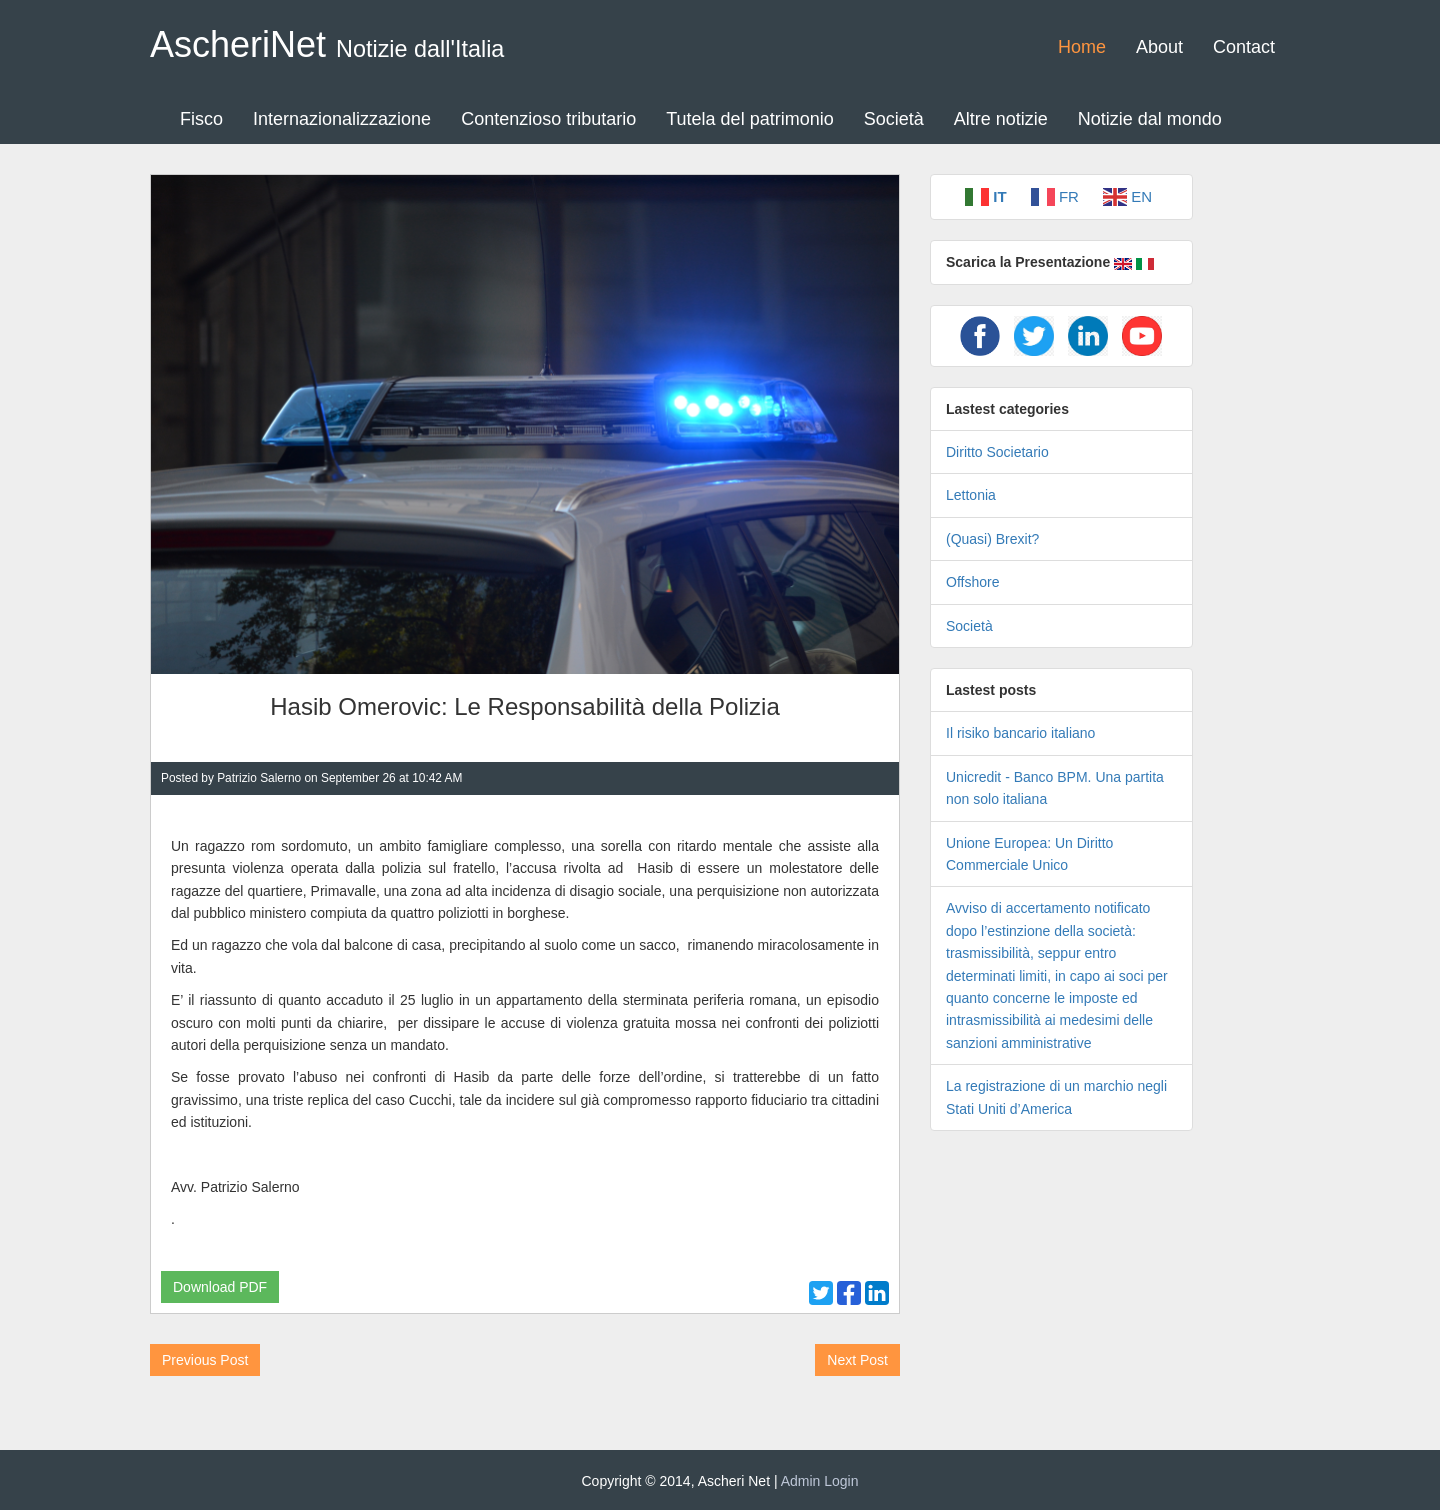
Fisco (201, 119)
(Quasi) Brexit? (992, 539)
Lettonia (971, 495)
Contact (1244, 47)
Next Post (857, 1360)
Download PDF (220, 1287)
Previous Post (205, 1360)
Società (894, 119)
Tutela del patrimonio (749, 119)
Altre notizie (1001, 119)
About (1159, 47)
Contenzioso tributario (548, 119)
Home (1082, 47)
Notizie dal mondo (1150, 119)
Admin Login (820, 1481)
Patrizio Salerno (259, 778)
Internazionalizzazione (342, 119)
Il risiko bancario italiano (1020, 733)
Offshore (972, 582)
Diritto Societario (997, 452)
